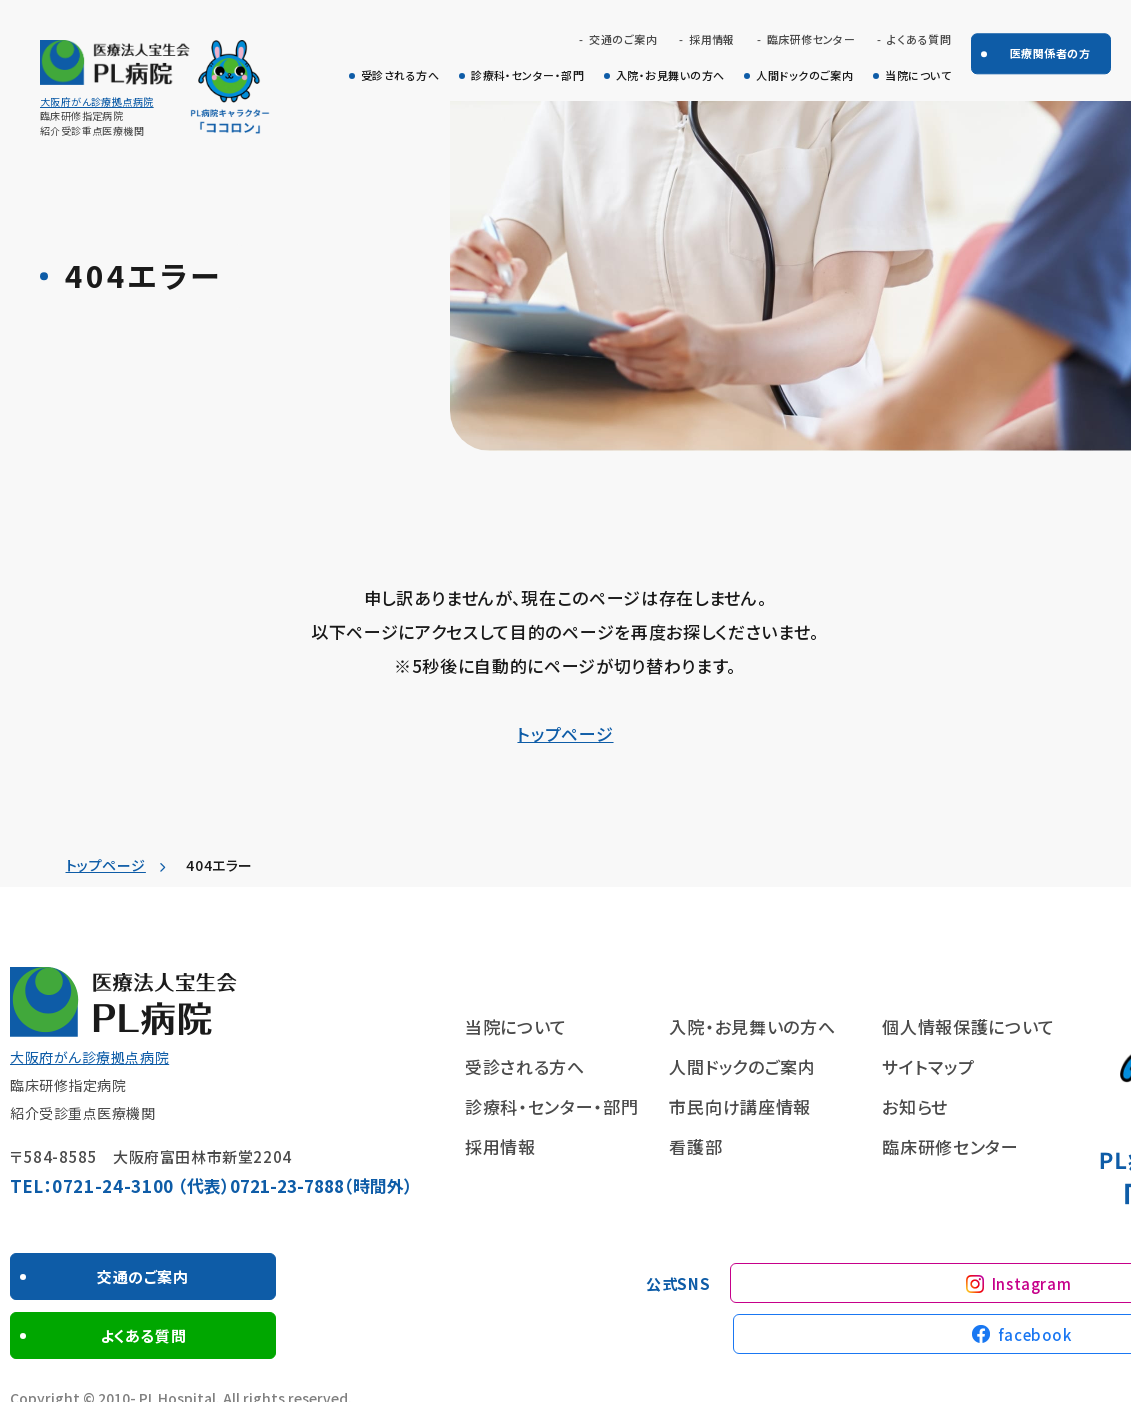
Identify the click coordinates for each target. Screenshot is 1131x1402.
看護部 (695, 1146)
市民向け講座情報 (739, 1106)
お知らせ (915, 1106)
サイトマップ (928, 1066)
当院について (918, 75)
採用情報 (712, 39)
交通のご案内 (623, 39)
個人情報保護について (968, 1026)
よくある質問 (919, 39)
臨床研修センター (811, 39)
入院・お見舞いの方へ (670, 75)
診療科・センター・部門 (527, 75)
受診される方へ (400, 75)
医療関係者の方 (1050, 53)
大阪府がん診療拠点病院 (96, 101)
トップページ (565, 733)
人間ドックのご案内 (804, 75)
